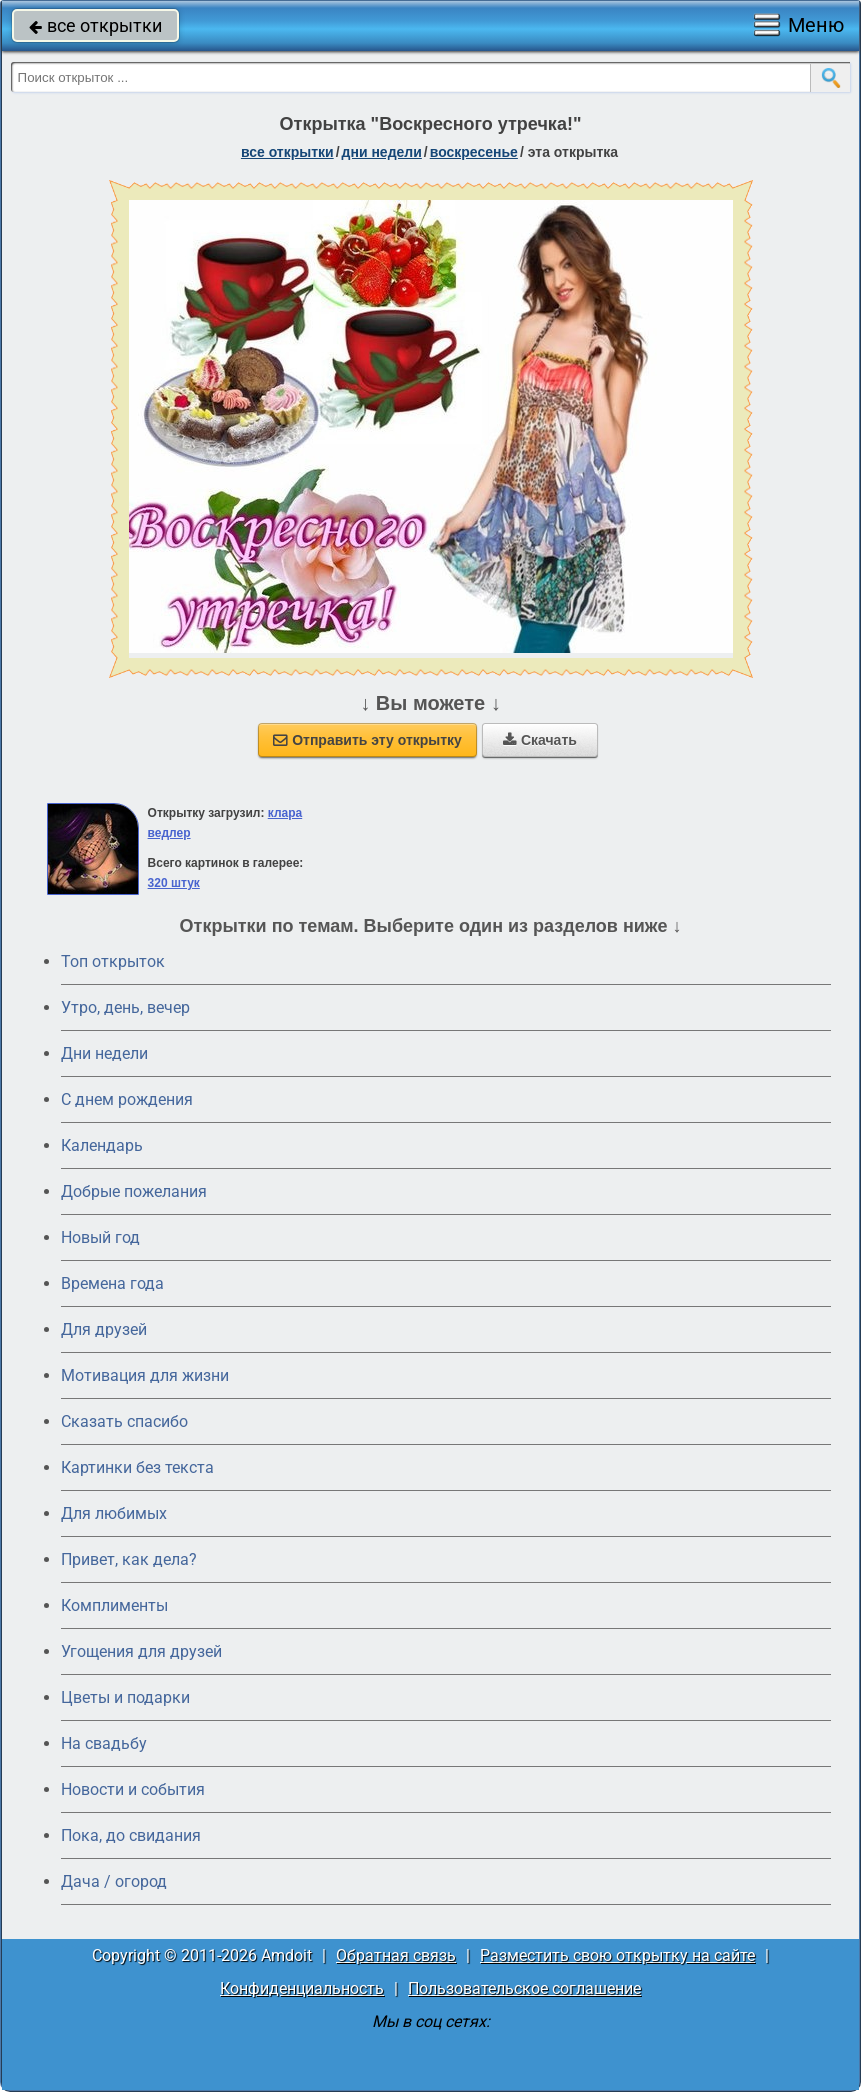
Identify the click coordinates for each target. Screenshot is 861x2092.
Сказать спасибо (124, 1421)
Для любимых (114, 1513)
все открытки (95, 25)
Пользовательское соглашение (524, 1988)
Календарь (102, 1145)
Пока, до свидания (131, 1835)
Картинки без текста (137, 1467)
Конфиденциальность (302, 1988)
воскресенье (474, 152)
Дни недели (104, 1053)
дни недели (382, 152)
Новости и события (133, 1789)
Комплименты (114, 1605)
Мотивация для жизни (145, 1375)
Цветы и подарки (125, 1697)
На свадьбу (104, 1743)
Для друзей (104, 1329)
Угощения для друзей (141, 1651)
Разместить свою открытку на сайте (617, 1955)
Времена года (112, 1283)
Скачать (540, 740)
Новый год (100, 1237)
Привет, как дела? (129, 1559)
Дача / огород (114, 1881)
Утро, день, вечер (125, 1007)
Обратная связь (396, 1955)
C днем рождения (127, 1099)
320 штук (174, 883)
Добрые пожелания (134, 1191)
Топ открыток (113, 961)
